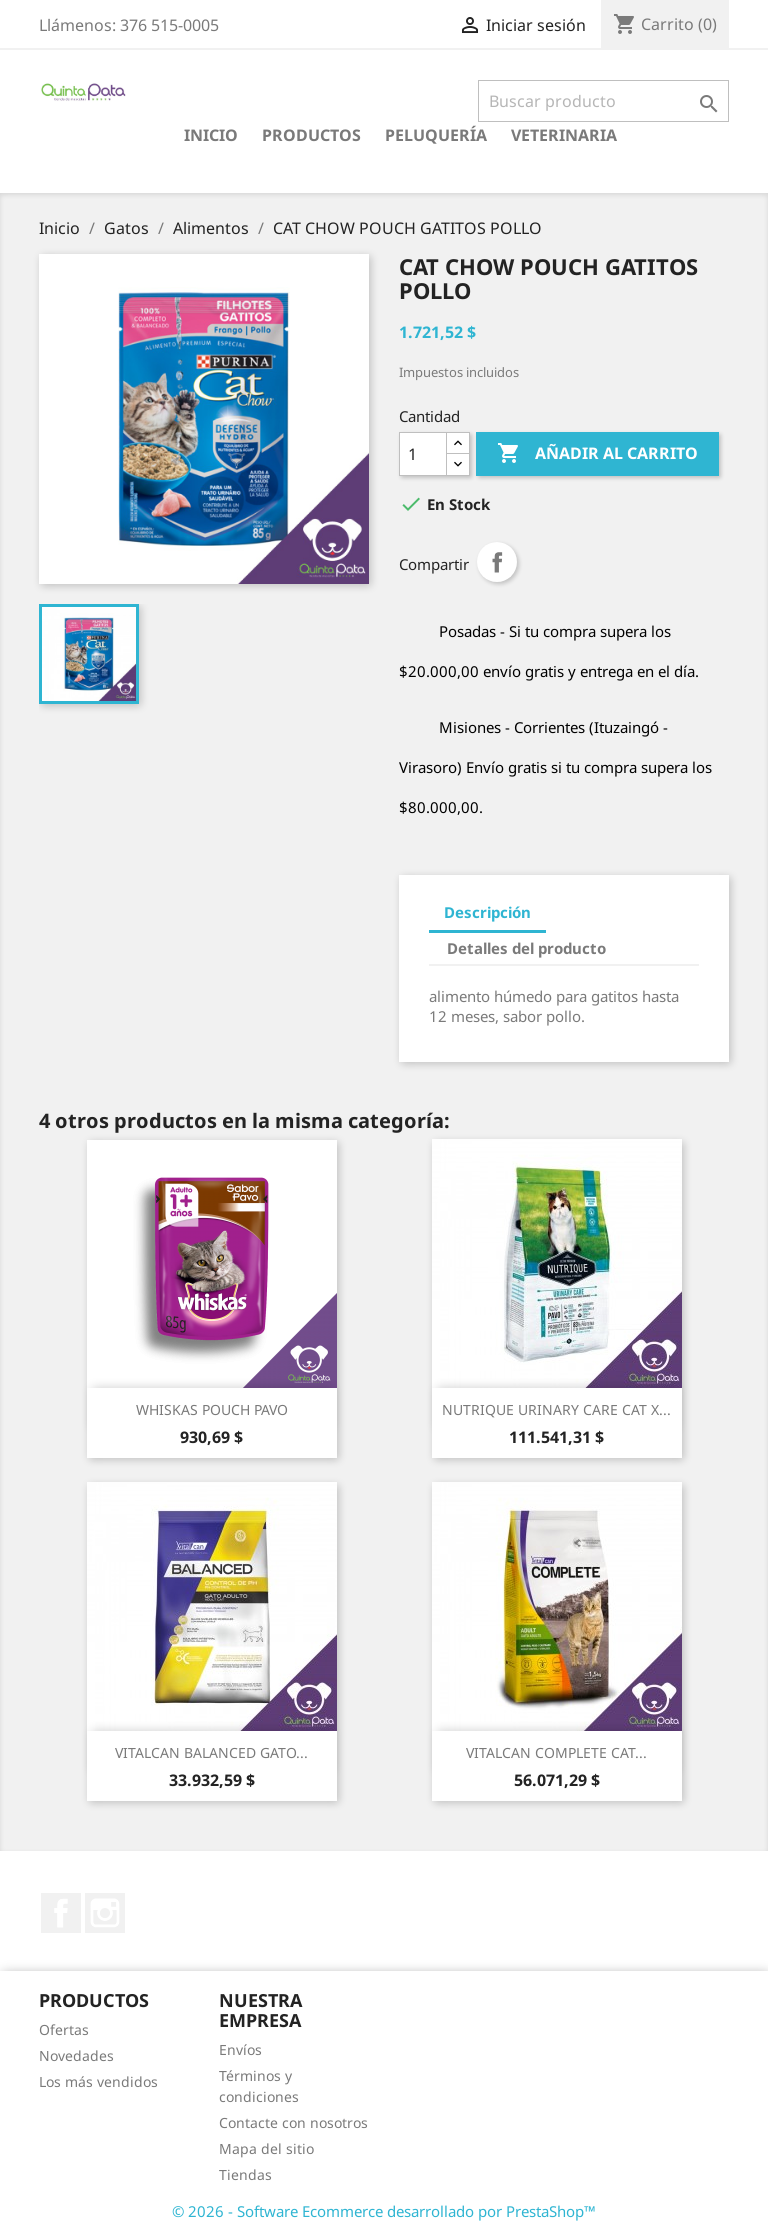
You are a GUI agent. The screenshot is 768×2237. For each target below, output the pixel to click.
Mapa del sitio (266, 2148)
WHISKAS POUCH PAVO (212, 1409)
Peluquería (436, 135)
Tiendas (245, 2174)
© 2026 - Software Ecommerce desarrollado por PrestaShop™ (384, 2211)
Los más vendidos (98, 2081)
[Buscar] (603, 101)
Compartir (497, 562)
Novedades (76, 2055)
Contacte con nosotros (293, 2122)
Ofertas (64, 2029)
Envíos (240, 2049)
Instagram (105, 1913)
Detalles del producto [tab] (526, 948)
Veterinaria (564, 135)
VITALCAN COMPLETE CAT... (556, 1752)
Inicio (211, 135)
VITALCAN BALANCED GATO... (211, 1752)
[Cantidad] (423, 454)
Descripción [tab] (487, 912)
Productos (311, 135)
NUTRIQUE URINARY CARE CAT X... (556, 1409)
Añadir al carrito (597, 454)
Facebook (61, 1913)
